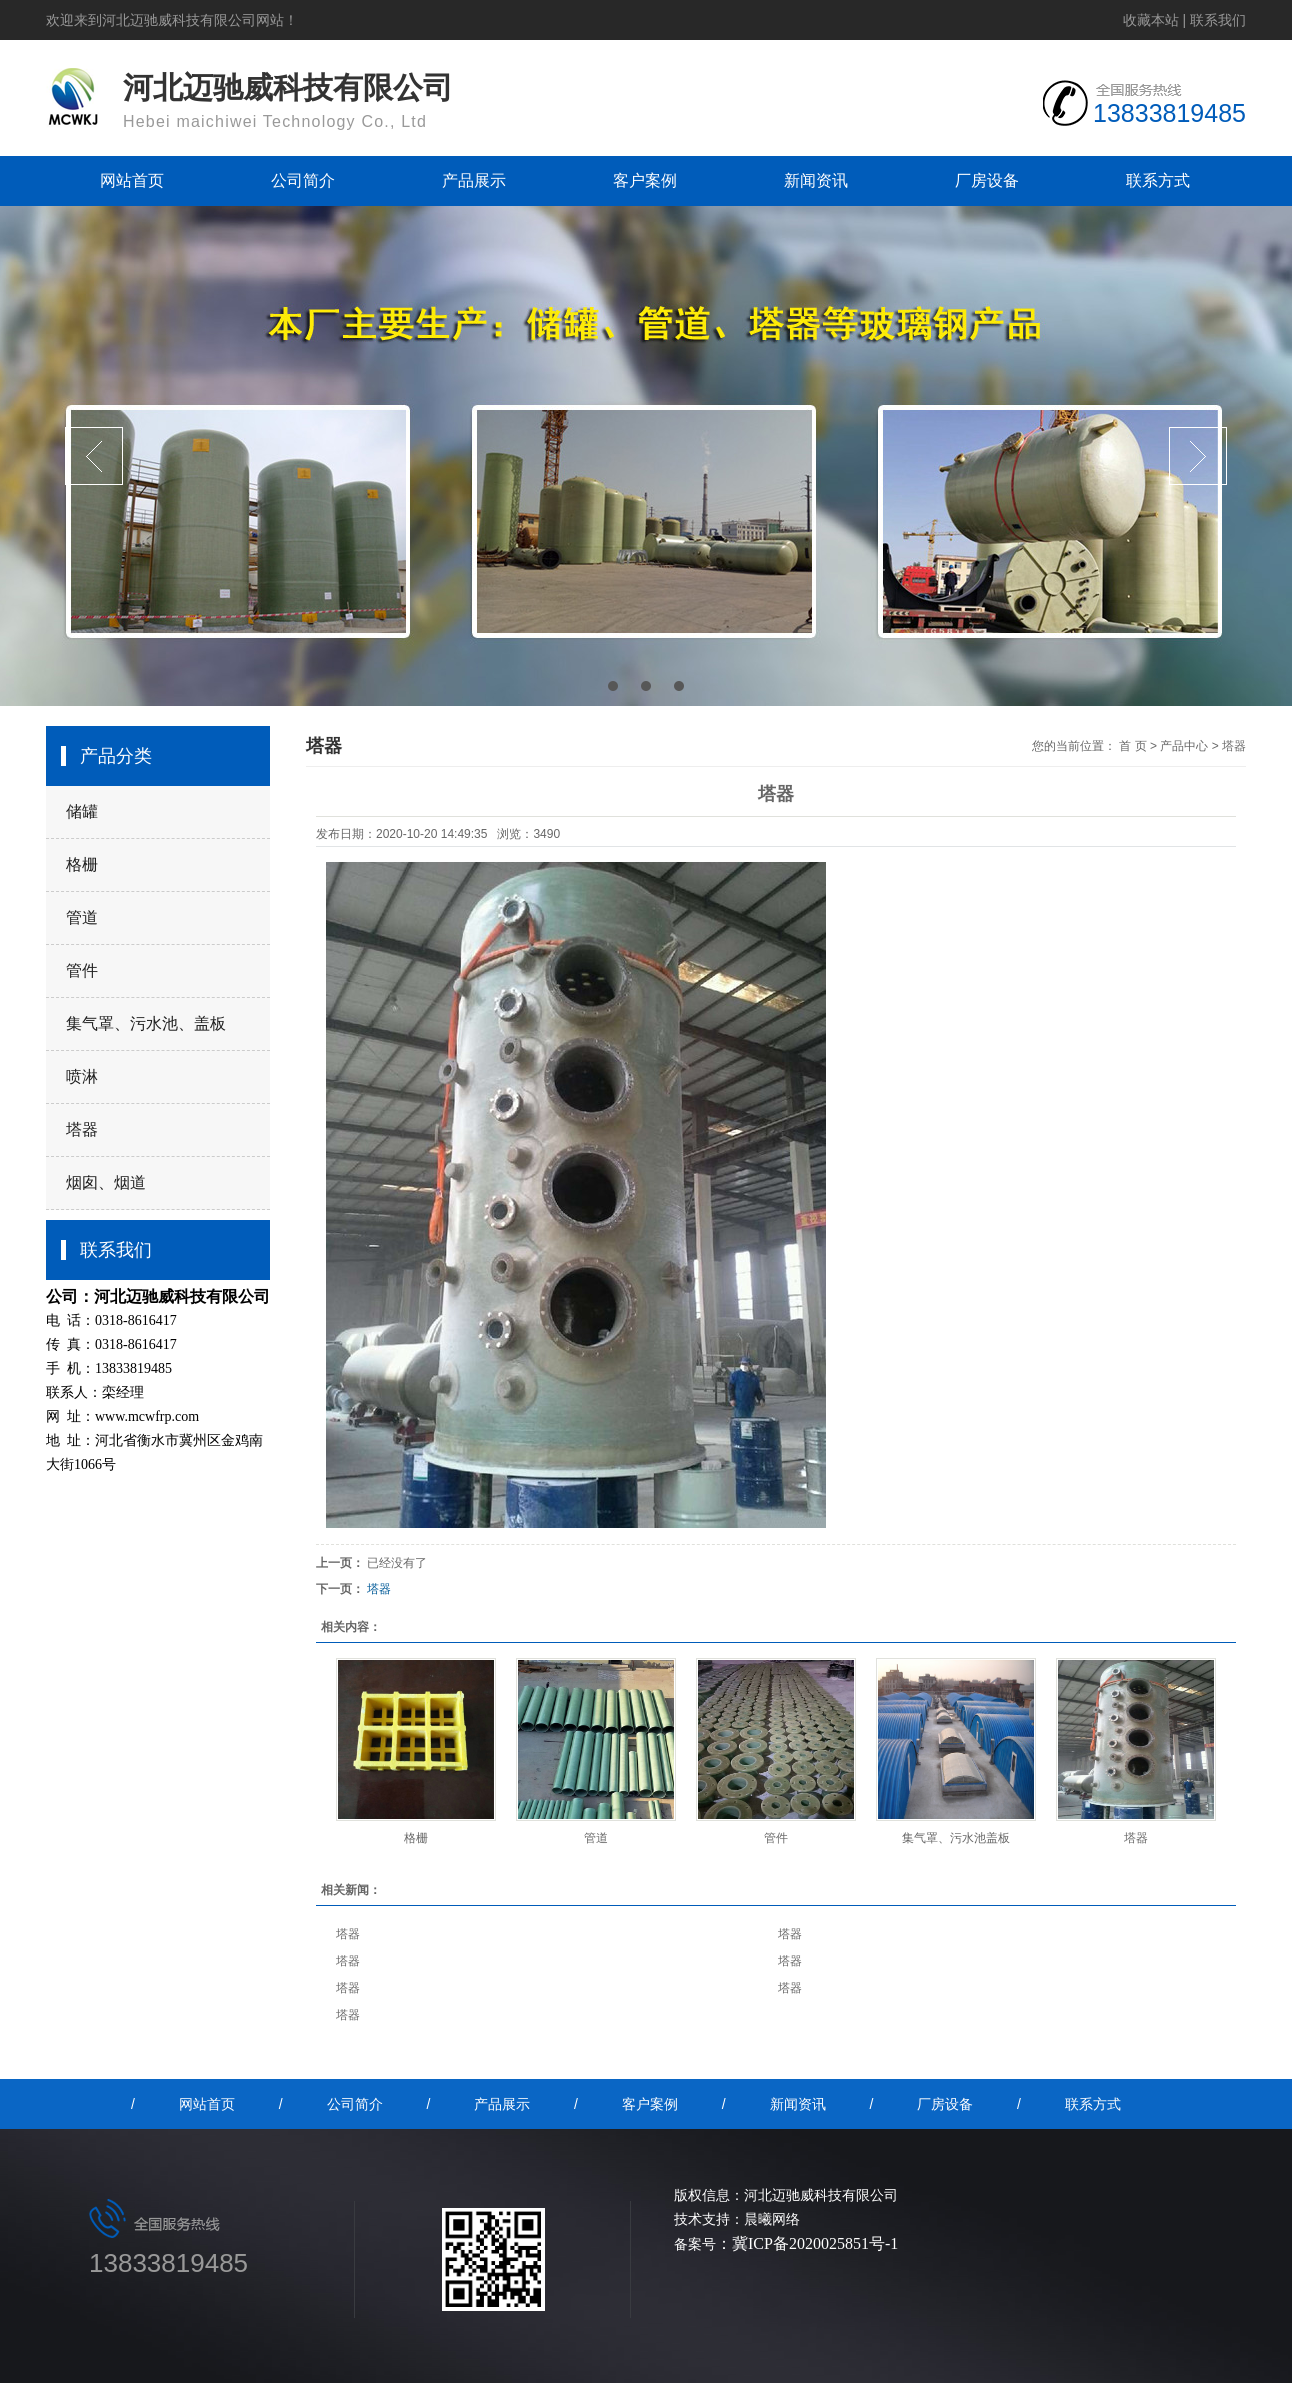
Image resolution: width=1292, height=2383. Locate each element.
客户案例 (645, 180)
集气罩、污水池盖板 (956, 1838)
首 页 (1132, 746)
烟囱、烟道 (106, 1182)
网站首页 (132, 180)
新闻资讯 (816, 180)
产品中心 (1184, 746)
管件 (82, 970)
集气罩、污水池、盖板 (146, 1023)
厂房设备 (987, 180)
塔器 (82, 1129)
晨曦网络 (772, 2219)
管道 (82, 917)
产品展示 (474, 180)
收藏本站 (1151, 20)
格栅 (82, 864)
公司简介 (303, 180)
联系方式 (1158, 180)
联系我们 (1218, 20)
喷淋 (82, 1076)
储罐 (82, 811)
